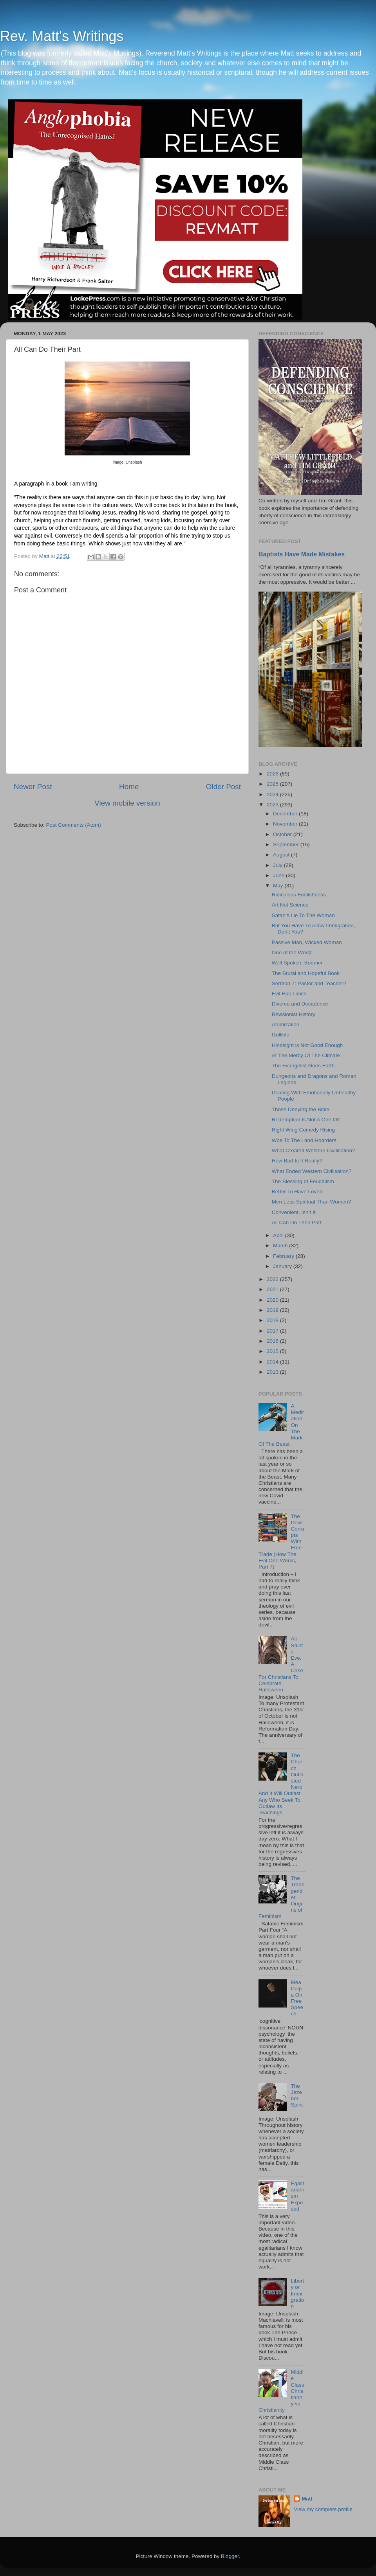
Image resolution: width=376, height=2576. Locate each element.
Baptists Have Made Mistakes (301, 554)
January (283, 1266)
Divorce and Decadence (300, 1004)
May (278, 886)
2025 (273, 784)
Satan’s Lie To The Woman (303, 915)
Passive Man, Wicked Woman (307, 942)
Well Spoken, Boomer (297, 963)
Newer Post (33, 787)
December (286, 814)
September (286, 844)
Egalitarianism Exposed (297, 2196)
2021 (273, 1289)
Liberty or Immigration (297, 2293)
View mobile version (127, 803)
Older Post (223, 787)
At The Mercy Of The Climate (306, 1055)
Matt (307, 2499)
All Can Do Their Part (297, 1222)
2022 (273, 1279)
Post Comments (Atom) (73, 825)
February (284, 1256)
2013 (273, 1372)
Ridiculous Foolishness (299, 895)
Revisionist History (293, 1014)
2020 (273, 1300)
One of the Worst (292, 952)
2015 (273, 1351)
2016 (273, 1341)
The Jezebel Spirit (297, 2095)
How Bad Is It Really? (297, 1161)
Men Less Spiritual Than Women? (311, 1202)
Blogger (230, 2556)
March (281, 1245)
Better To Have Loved (297, 1191)
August (282, 855)
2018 (273, 1320)
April (279, 1235)
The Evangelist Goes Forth (303, 1066)
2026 (273, 774)
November (286, 824)
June (279, 875)
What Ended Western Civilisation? (312, 1171)
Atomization (286, 1024)
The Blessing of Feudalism (303, 1181)
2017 (273, 1331)
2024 (273, 794)
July (278, 865)
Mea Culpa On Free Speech (297, 1998)
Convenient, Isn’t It (294, 1212)
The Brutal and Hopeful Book (306, 973)
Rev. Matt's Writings (62, 36)
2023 (273, 805)
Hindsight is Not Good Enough (307, 1045)
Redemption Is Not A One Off (306, 1120)
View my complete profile (323, 2509)
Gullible (280, 1035)
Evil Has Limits (289, 994)
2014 (273, 1362)
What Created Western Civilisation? (313, 1150)
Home (129, 787)
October (283, 834)
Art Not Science (290, 905)
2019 (273, 1310)
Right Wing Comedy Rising (303, 1130)
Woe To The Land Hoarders (304, 1140)
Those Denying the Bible (300, 1109)
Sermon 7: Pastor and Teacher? (309, 983)
